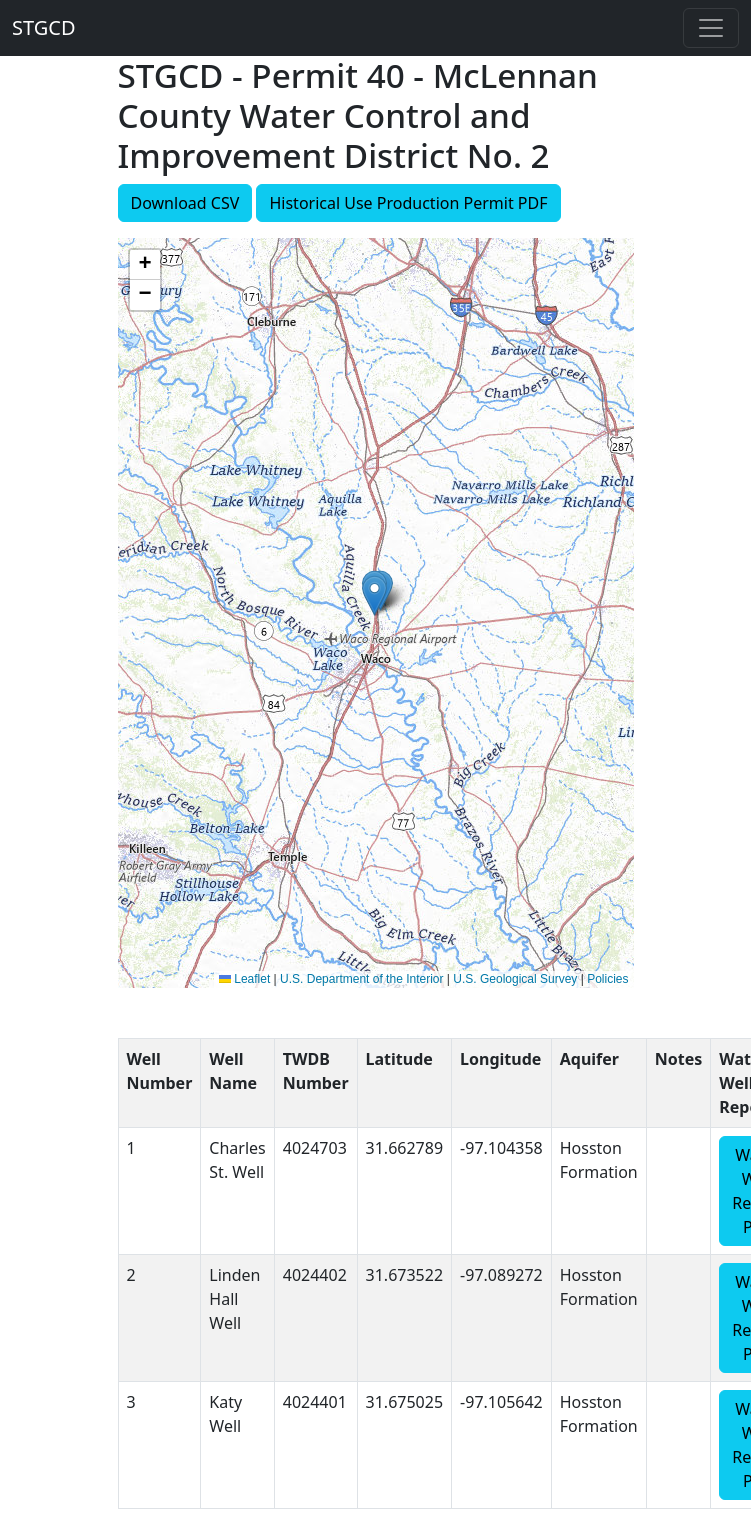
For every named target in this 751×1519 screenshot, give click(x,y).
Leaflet (244, 979)
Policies (607, 979)
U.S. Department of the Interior (361, 979)
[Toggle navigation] (711, 28)
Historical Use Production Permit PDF (408, 203)
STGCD (44, 27)
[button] (374, 595)
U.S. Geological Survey (515, 979)
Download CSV (185, 203)
